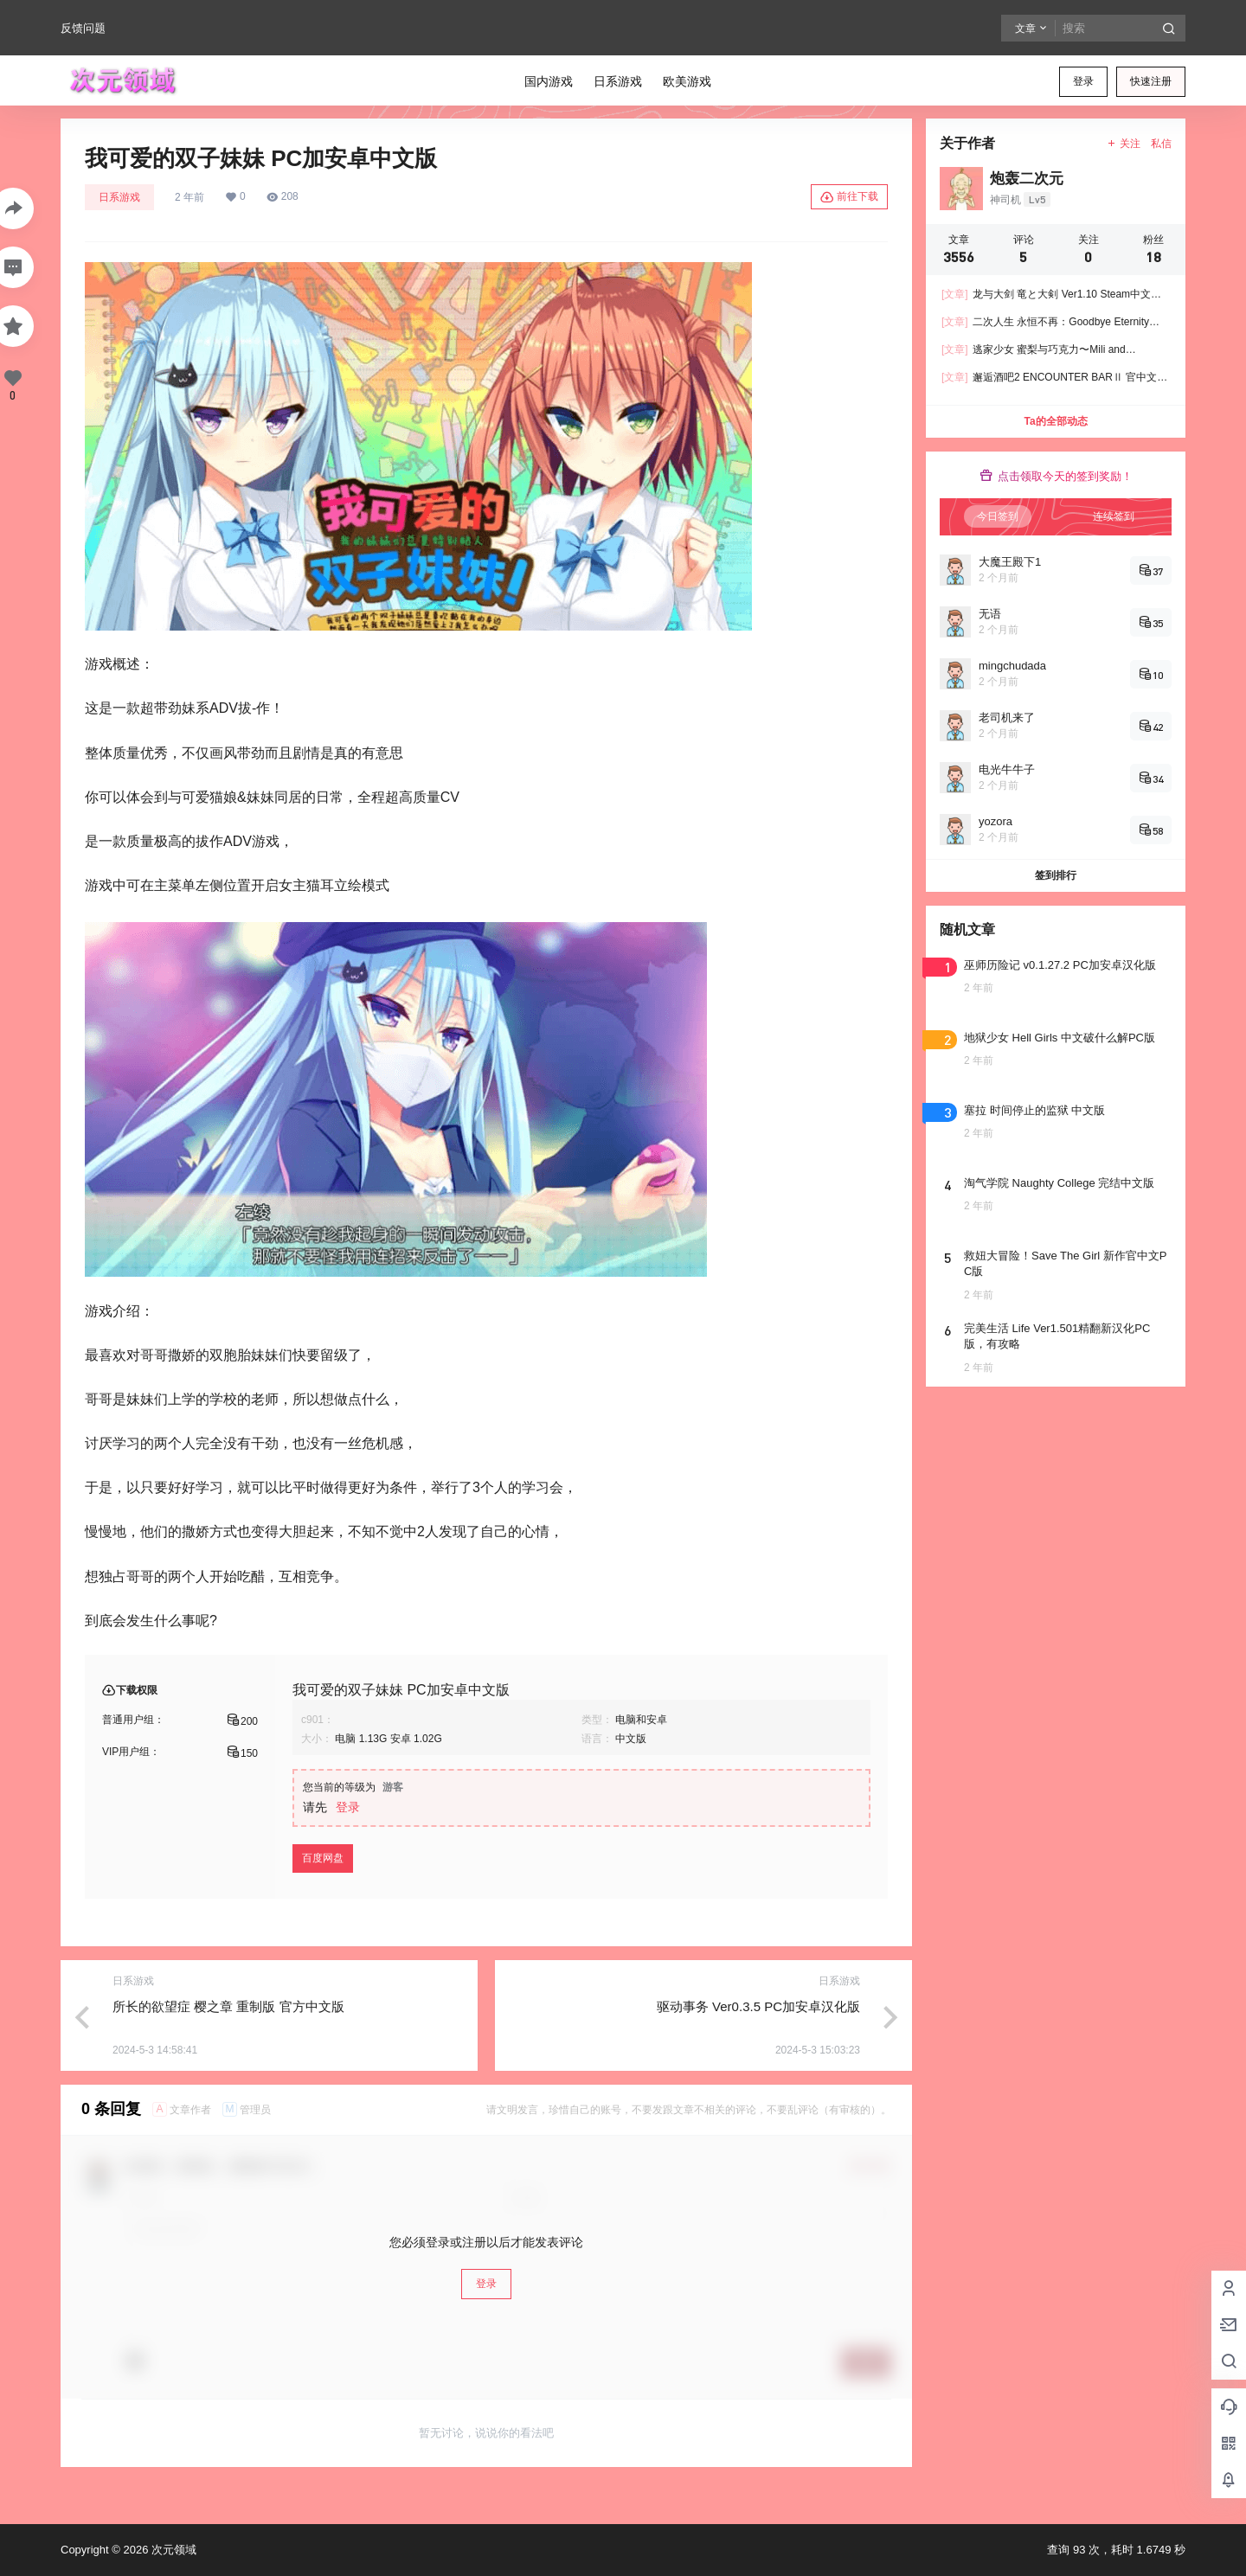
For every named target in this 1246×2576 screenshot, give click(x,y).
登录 (1083, 81)
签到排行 (1055, 875)
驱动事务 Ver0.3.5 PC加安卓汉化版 (758, 2006)
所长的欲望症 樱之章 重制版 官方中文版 (228, 2006)
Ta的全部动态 (1055, 421)
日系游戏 (119, 197)
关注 (1123, 144)
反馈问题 (83, 28)
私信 (1161, 144)
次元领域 (172, 2549)
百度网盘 (323, 1858)
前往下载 (849, 197)
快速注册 (1151, 81)
